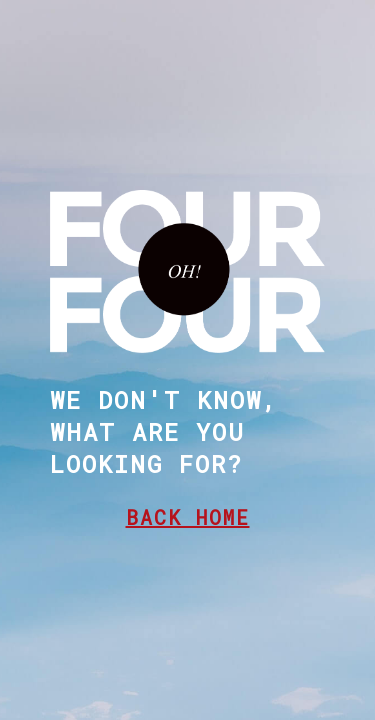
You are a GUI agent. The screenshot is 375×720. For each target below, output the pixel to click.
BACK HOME (188, 517)
